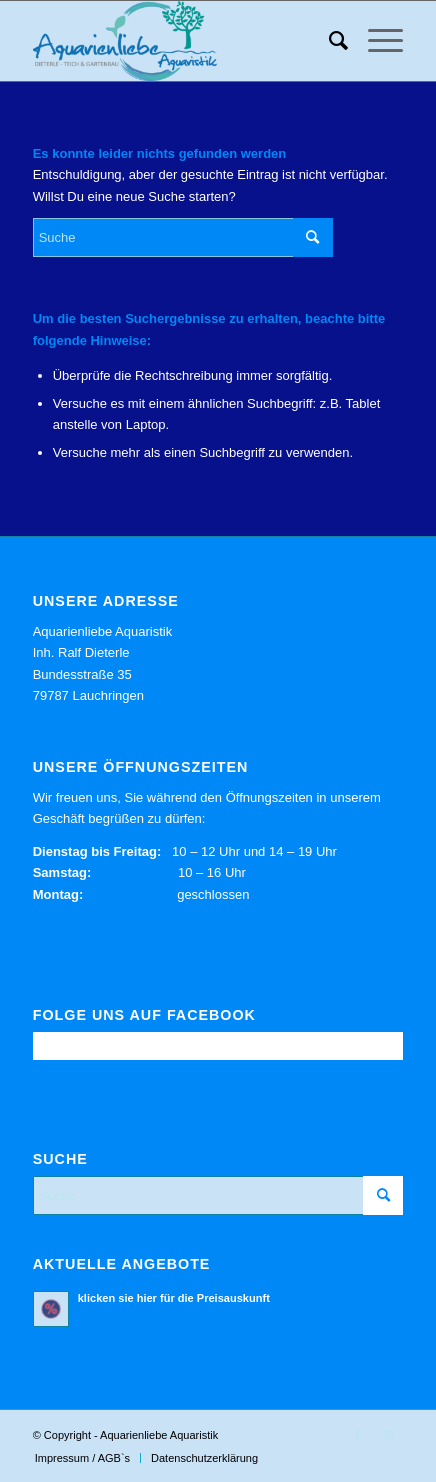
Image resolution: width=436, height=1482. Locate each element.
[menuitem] (328, 41)
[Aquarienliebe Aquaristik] (181, 41)
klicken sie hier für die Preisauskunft (174, 1298)
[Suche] (328, 41)
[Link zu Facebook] (358, 1435)
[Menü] (375, 41)
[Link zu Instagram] (388, 1435)
